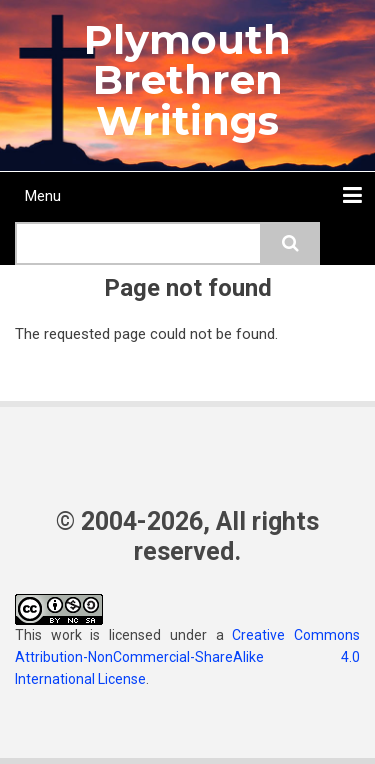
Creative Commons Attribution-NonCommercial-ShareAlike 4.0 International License (187, 657)
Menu (43, 196)
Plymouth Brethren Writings (187, 80)
